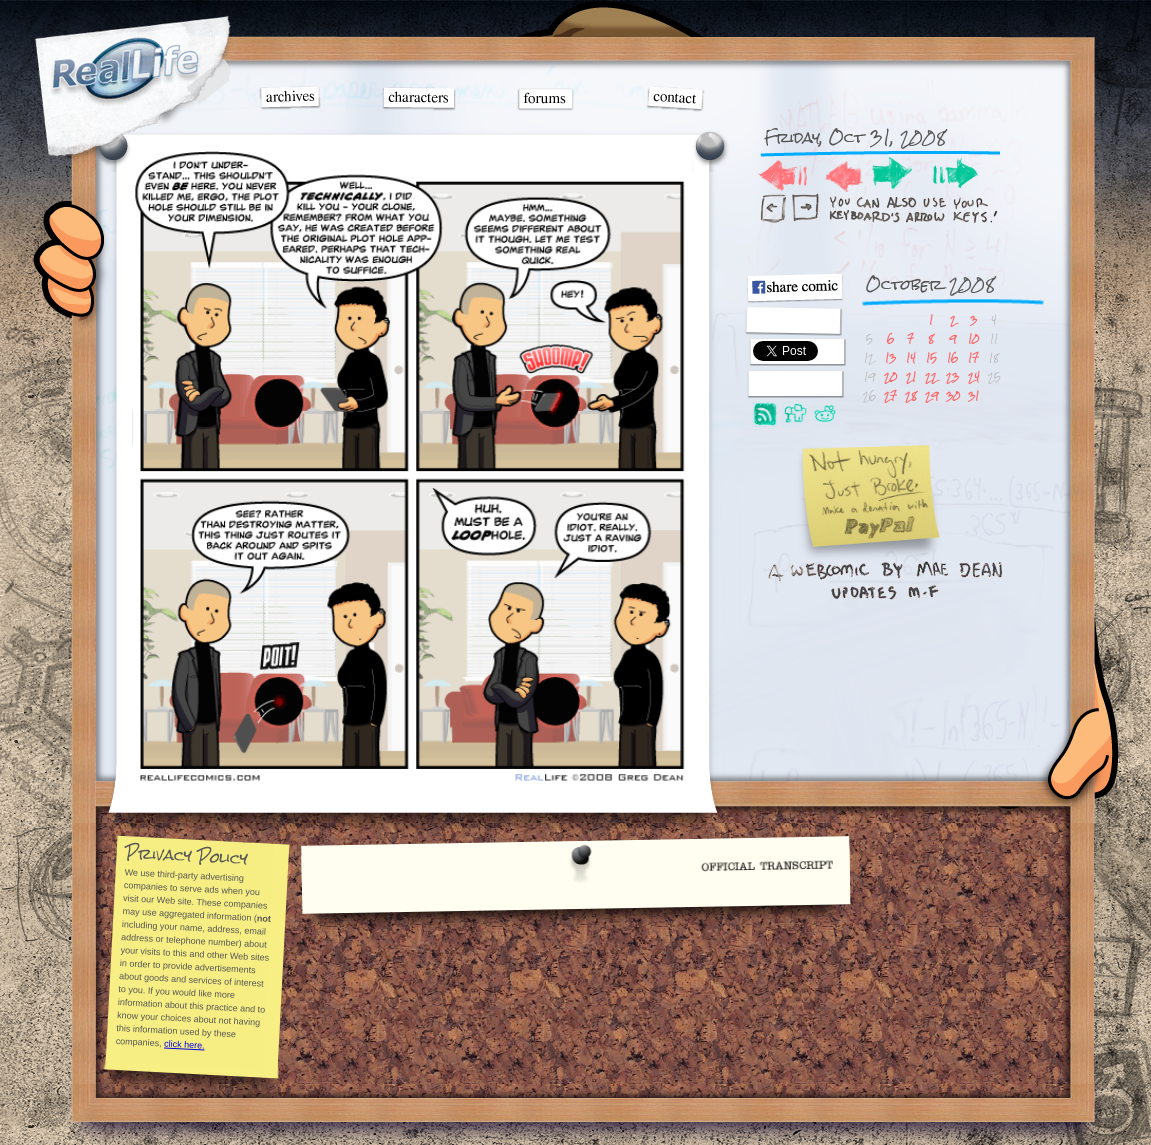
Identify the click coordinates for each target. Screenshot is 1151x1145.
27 (890, 395)
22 (931, 376)
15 (931, 357)
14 (911, 357)
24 (974, 376)
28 (911, 395)
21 (911, 376)
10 (973, 338)
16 (952, 357)
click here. (184, 1044)
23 (952, 376)
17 (973, 357)
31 (973, 395)
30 (953, 395)
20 (890, 376)
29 (931, 395)
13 (890, 357)
